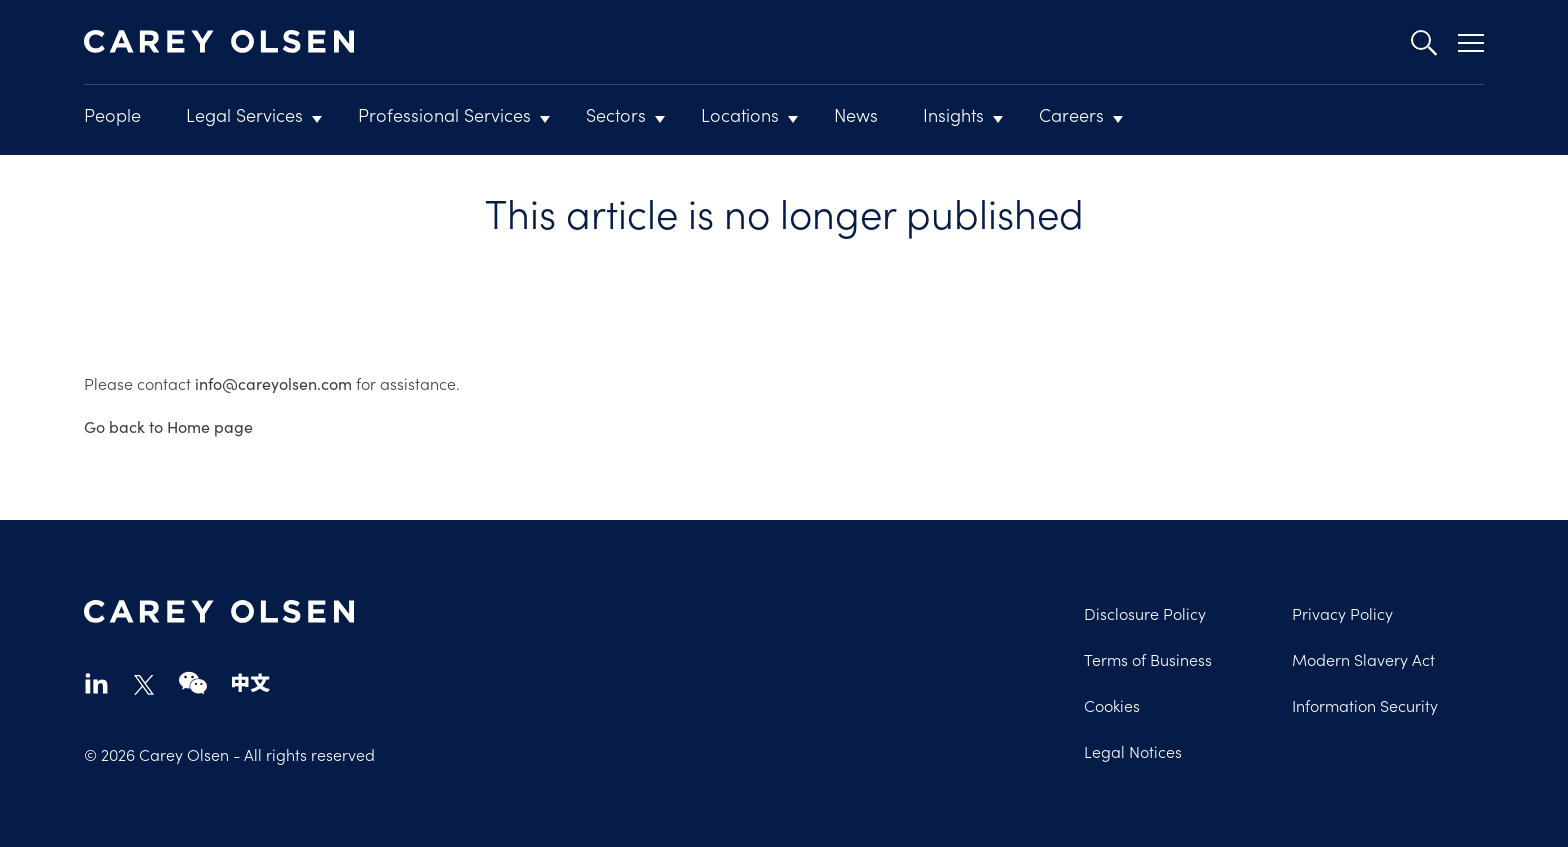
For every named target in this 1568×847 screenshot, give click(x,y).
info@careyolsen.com (273, 383)
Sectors (616, 114)
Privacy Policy (1342, 613)
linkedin (96, 682)
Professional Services (444, 114)
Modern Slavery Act (1363, 659)
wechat (193, 682)
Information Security (1365, 705)
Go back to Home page (168, 426)
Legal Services (244, 114)
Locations (740, 114)
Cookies (1112, 705)
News (856, 114)
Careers (1071, 114)
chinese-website (251, 682)
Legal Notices (1133, 751)
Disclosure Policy (1145, 613)
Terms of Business (1148, 659)
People (112, 114)
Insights (953, 114)
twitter (144, 685)
